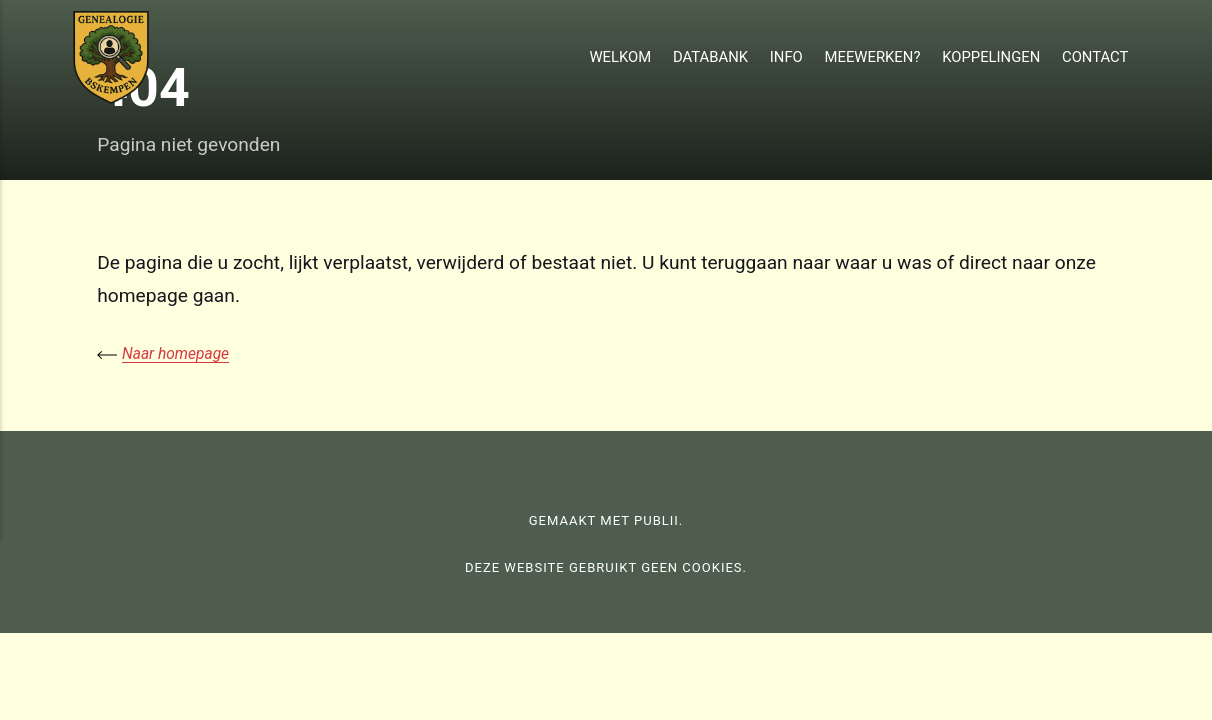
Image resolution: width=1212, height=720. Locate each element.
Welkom (620, 57)
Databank (710, 57)
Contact (1095, 57)
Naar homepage (176, 353)
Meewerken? (873, 57)
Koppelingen (991, 57)
